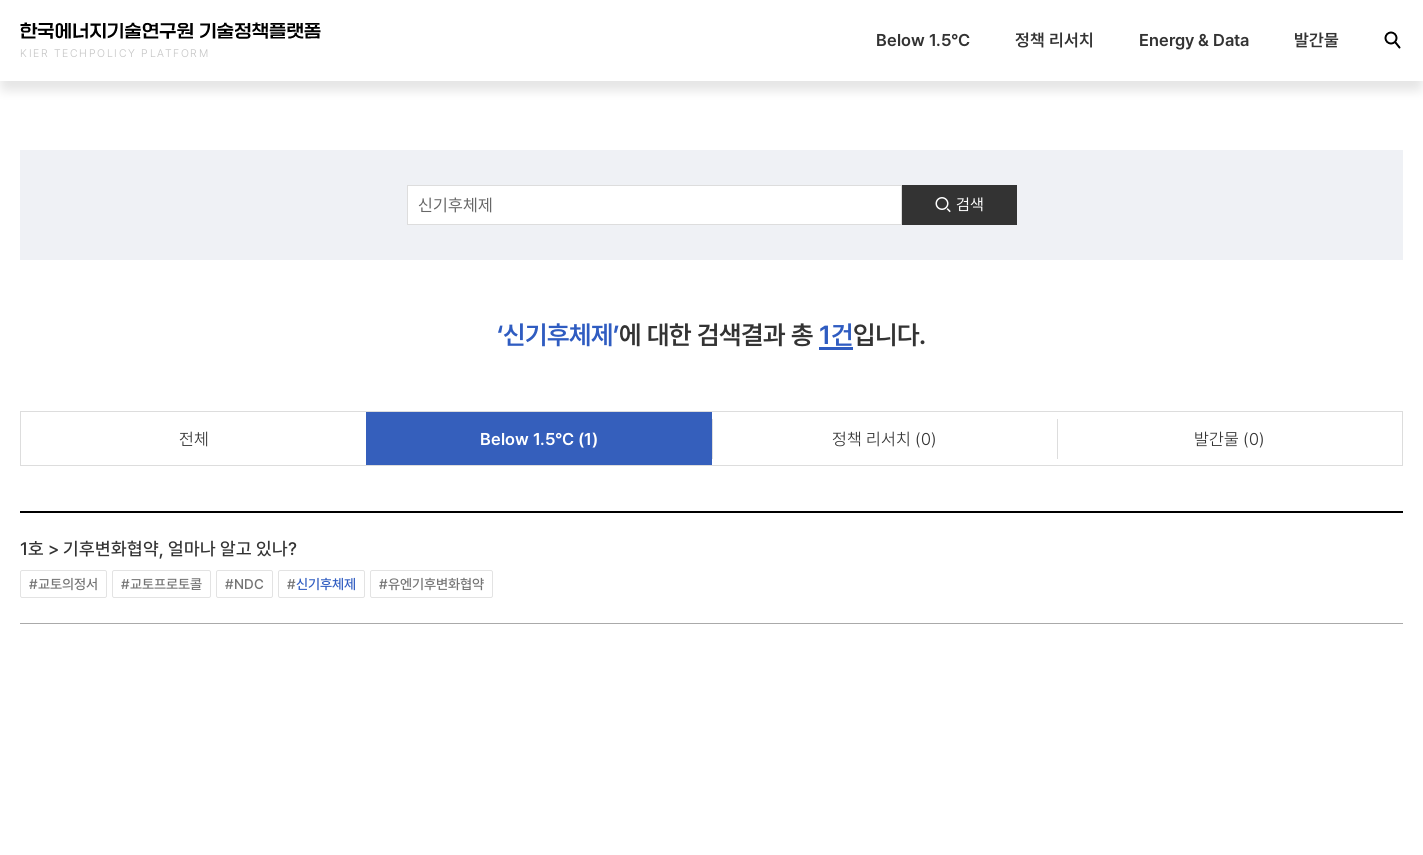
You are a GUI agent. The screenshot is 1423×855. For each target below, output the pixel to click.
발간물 (1316, 40)
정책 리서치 (1054, 40)
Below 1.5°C (923, 40)
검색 (959, 204)
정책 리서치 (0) (884, 439)
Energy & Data (1194, 40)
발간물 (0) (1229, 439)
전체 (194, 439)
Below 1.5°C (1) (539, 439)
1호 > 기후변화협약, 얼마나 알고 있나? (158, 548)
